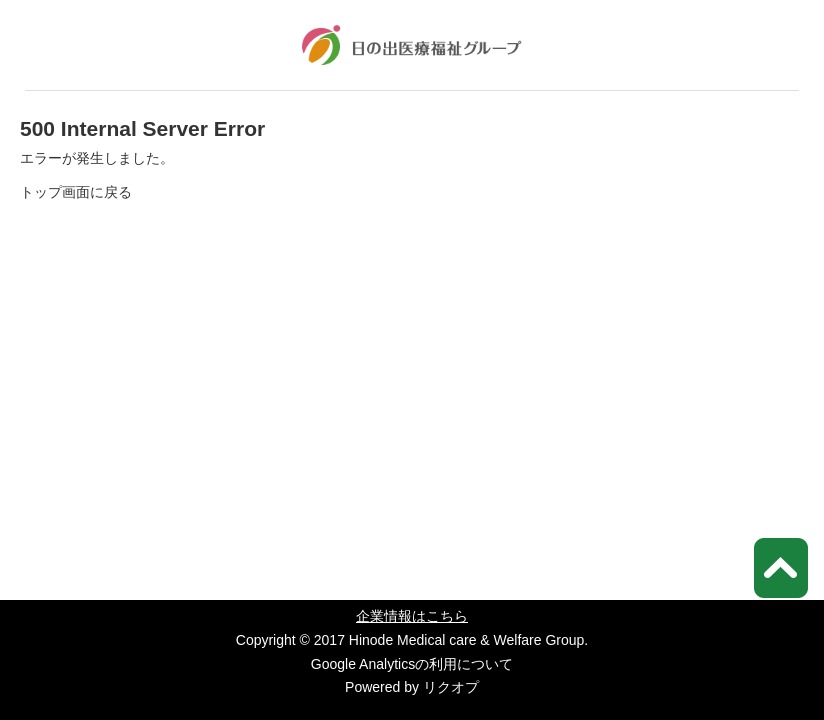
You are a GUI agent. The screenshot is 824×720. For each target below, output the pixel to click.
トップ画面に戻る (76, 192)
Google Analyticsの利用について (412, 664)
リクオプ (451, 687)
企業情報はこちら (412, 616)
